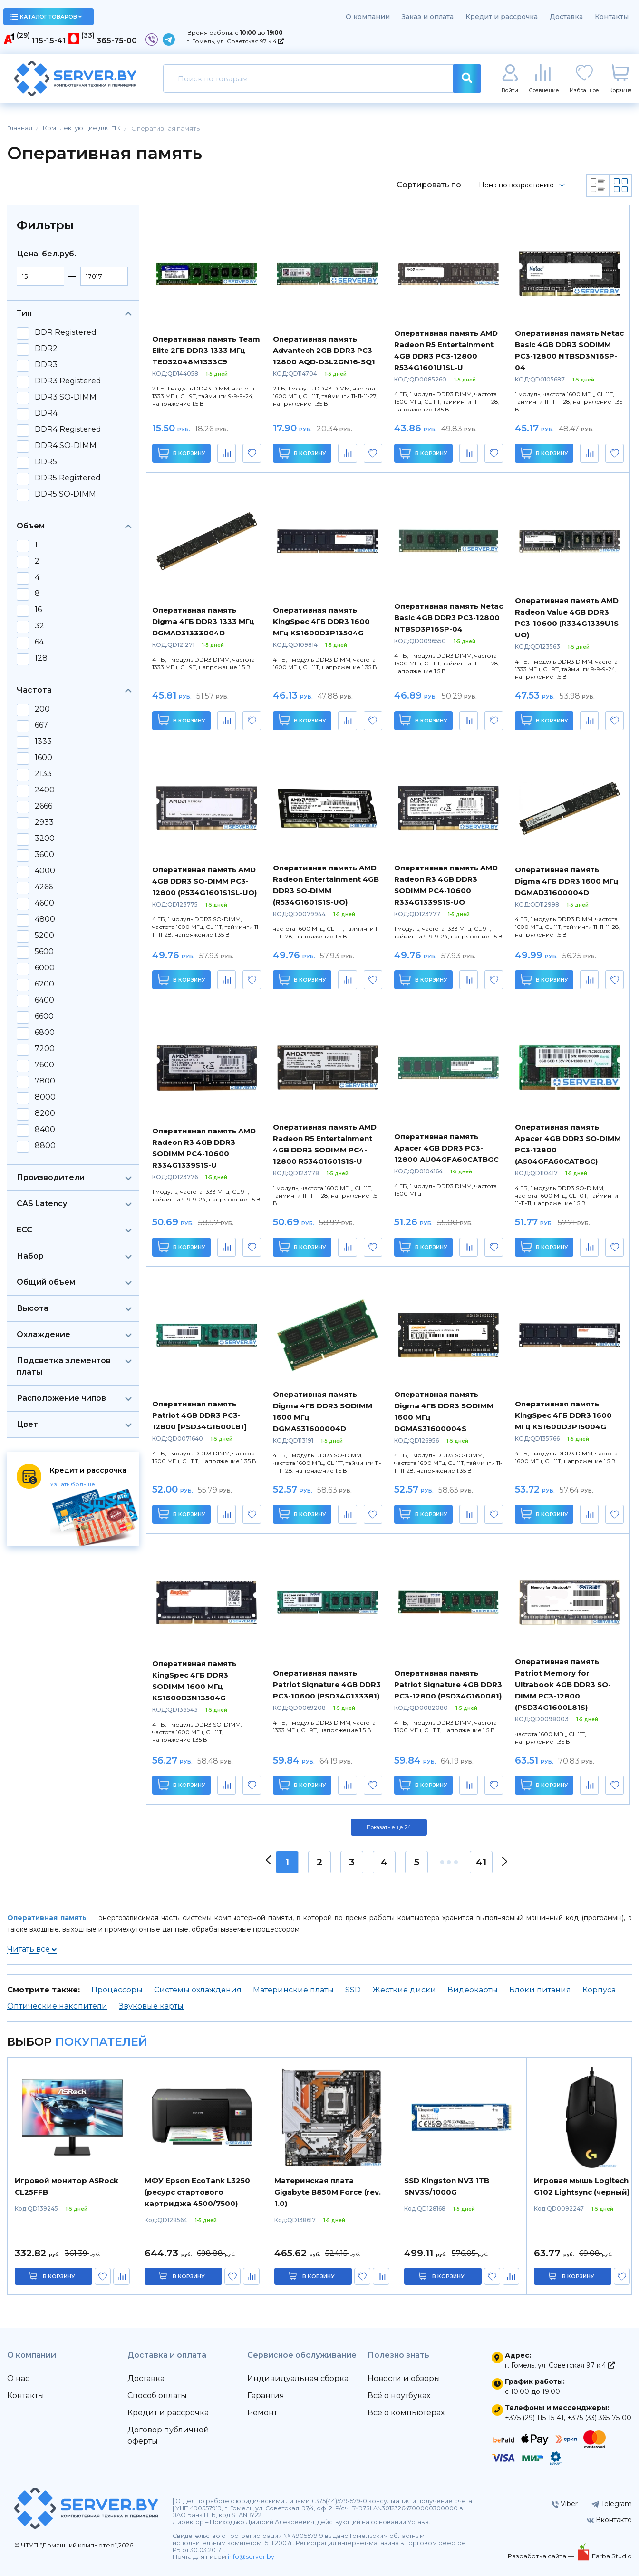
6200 (44, 984)
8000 (45, 1097)
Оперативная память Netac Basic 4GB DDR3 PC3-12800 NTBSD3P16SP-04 (448, 618)
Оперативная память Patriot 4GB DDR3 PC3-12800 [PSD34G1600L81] (199, 1415)
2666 (43, 806)
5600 (44, 951)
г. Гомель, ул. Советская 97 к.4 (235, 41)
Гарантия (265, 2395)
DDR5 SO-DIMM (65, 494)
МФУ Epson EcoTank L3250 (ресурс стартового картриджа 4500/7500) (197, 2192)
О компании (368, 16)
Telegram (611, 2503)
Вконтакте (609, 2520)
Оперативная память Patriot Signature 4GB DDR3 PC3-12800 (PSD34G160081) (448, 1684)
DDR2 (46, 348)
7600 (44, 1065)
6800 (45, 1032)
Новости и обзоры (404, 2378)
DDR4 (46, 413)
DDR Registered (66, 332)
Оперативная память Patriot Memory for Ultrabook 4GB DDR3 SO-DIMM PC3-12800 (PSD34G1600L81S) (563, 1684)
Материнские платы (293, 1989)
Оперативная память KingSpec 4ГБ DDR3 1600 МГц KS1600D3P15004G (563, 1415)
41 (481, 1862)
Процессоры (117, 1989)
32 (39, 626)
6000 (45, 968)
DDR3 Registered (68, 381)
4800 (45, 919)
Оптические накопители (57, 2005)
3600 (44, 854)
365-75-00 (117, 40)
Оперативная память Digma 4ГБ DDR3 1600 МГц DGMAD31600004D (567, 881)
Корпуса (599, 1989)
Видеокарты (472, 1989)
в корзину (59, 2276)
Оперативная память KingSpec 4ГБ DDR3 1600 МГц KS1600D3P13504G (321, 621)
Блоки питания (540, 1989)
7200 (45, 1048)
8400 (45, 1129)
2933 (44, 822)
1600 (43, 757)
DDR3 (46, 365)
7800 (45, 1081)
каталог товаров (46, 16)
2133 (43, 774)
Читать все (32, 1948)
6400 (44, 1000)
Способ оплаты (157, 2395)
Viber (565, 2503)
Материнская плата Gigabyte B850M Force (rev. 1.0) (327, 2192)
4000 (45, 871)
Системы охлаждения (198, 1989)
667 (41, 725)
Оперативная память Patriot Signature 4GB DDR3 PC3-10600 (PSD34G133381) (327, 1684)
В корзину (181, 453)
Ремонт (262, 2412)
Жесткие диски (404, 1989)
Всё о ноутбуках (399, 2395)
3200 (45, 838)
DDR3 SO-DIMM (66, 397)
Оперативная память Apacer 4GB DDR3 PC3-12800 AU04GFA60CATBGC (446, 1148)
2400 (45, 790)
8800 (45, 1146)
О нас (18, 2378)
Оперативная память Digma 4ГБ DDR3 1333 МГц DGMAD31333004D (203, 621)
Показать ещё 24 (389, 1827)
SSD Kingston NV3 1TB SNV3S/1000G (446, 2186)
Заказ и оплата (428, 16)
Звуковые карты (151, 2005)
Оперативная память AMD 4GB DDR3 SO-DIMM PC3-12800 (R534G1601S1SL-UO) (204, 881)
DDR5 (46, 462)
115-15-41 (49, 40)
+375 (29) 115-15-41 (534, 2417)
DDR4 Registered (68, 429)
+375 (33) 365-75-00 (599, 2417)
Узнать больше (72, 1484)
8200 (45, 1113)
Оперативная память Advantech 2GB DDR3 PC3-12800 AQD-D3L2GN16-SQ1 (324, 350)
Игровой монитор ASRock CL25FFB (66, 2186)
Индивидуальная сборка (298, 2378)
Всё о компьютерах (406, 2412)
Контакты (612, 16)
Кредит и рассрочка (501, 16)
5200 (44, 935)
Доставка (566, 16)
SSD (353, 1989)
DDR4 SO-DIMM (66, 445)
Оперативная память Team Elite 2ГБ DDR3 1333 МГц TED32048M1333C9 (206, 350)
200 (42, 709)
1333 (43, 741)
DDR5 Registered (68, 478)
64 (39, 642)
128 (41, 658)
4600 (44, 903)
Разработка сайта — (541, 2556)
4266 (44, 887)
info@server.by (251, 2556)
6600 (44, 1016)
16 (38, 609)
